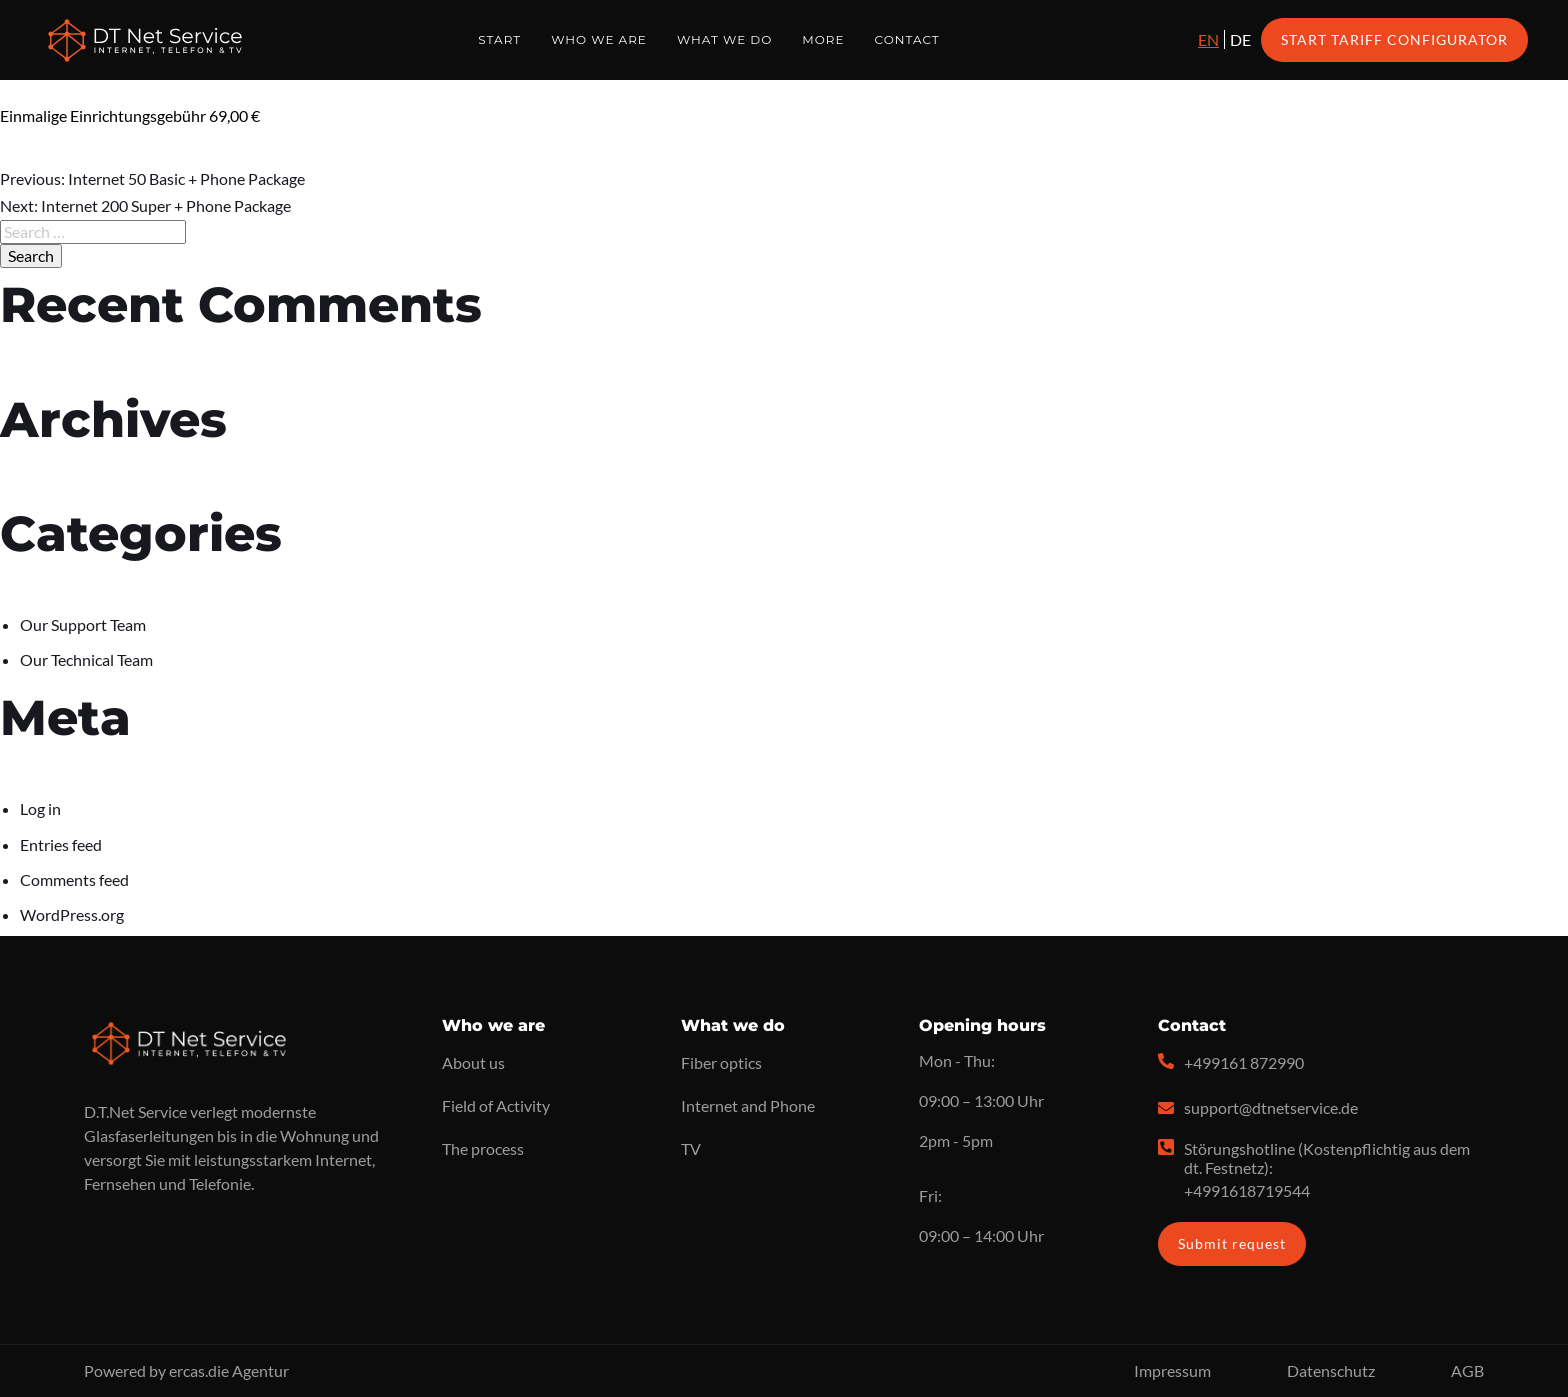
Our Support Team (83, 624)
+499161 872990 (1244, 1062)
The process (483, 1148)
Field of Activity (496, 1105)
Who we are (599, 39)
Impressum (1172, 1370)
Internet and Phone (748, 1105)
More (823, 39)
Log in (40, 808)
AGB (1467, 1370)
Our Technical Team (86, 659)
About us (473, 1062)
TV (691, 1148)
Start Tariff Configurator (1394, 39)
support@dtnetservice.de (1271, 1107)
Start (499, 39)
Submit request (1232, 1243)
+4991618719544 (1247, 1190)
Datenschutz (1331, 1370)
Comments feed (74, 879)
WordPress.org (72, 914)
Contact (907, 39)
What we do (724, 39)
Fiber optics (721, 1062)
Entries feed (61, 844)
